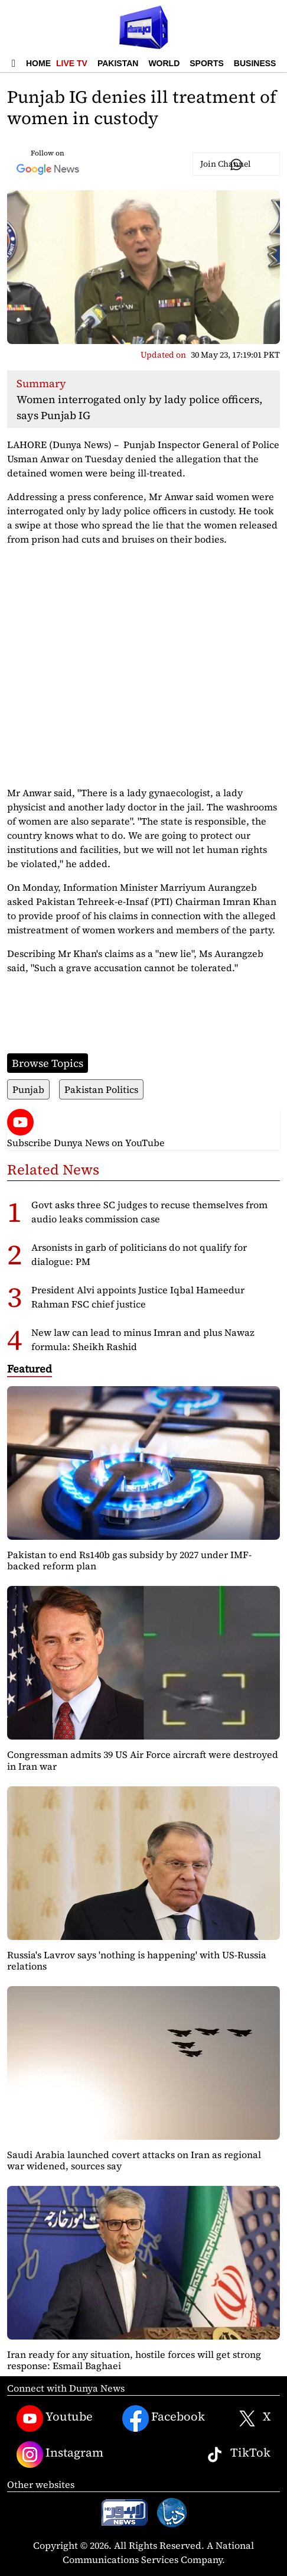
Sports (207, 63)
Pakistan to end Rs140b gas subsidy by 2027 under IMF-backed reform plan (129, 1560)
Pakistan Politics (101, 1089)
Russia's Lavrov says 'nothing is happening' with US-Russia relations (136, 1960)
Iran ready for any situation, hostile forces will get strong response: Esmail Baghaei (134, 2360)
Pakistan (117, 63)
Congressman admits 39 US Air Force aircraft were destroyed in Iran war (142, 1760)
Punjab (28, 1089)
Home (38, 63)
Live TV (71, 63)
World (164, 63)
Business (255, 63)
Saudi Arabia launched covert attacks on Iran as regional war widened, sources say (134, 2160)
